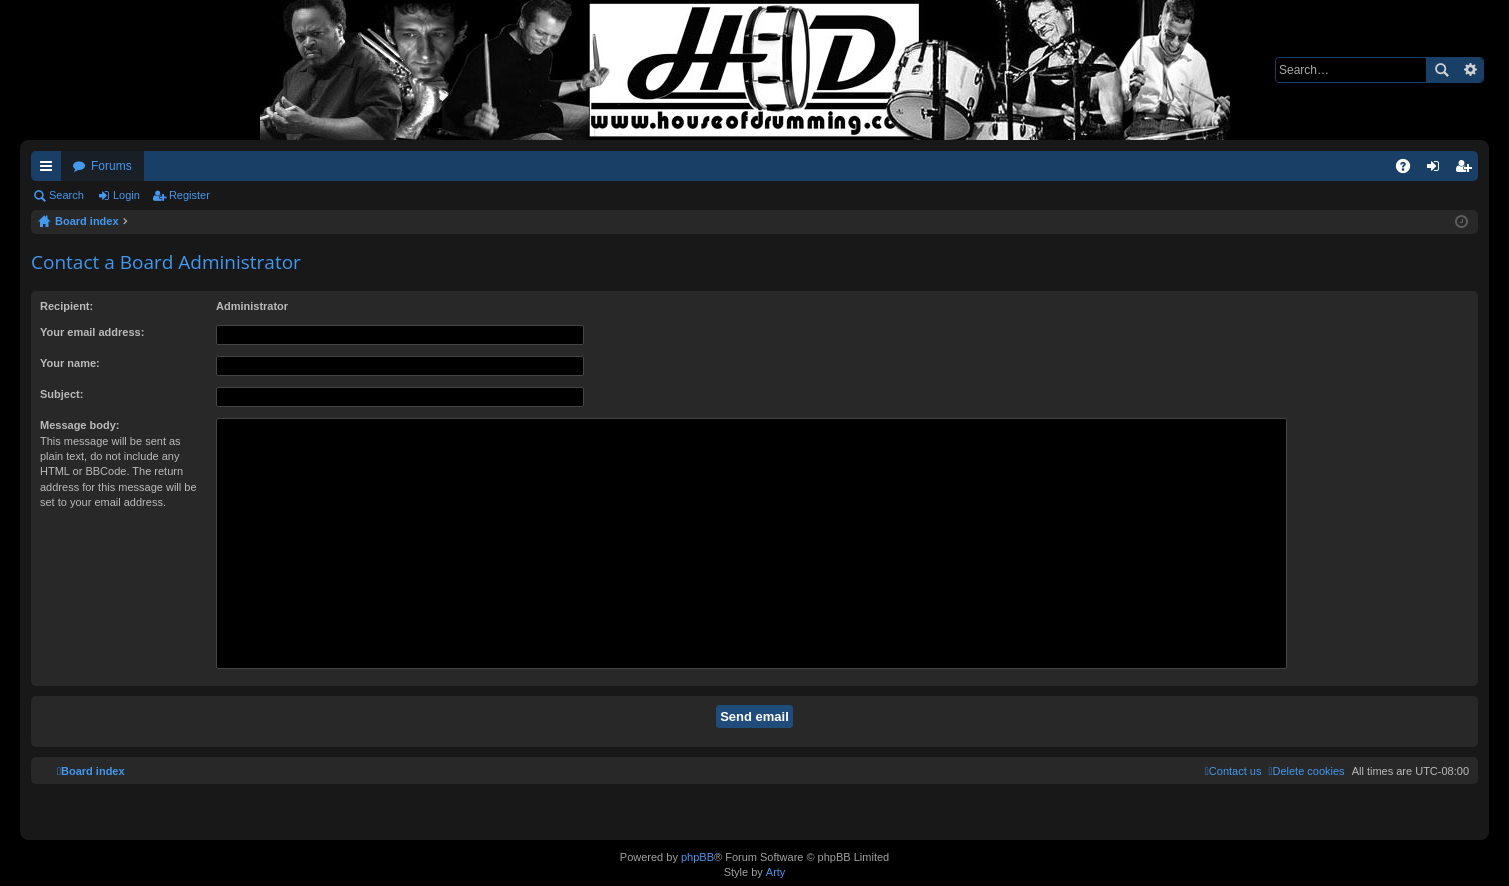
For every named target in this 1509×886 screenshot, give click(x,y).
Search (1441, 70)
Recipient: (66, 306)
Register (189, 195)
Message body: (79, 425)
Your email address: (92, 332)
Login (126, 195)
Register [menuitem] (1467, 170)
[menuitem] (1306, 771)
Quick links (50, 170)
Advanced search (1469, 70)
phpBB (697, 857)
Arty (776, 872)
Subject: (61, 394)
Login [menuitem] (1437, 170)
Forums (111, 166)
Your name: (70, 363)
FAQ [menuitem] (1409, 170)
